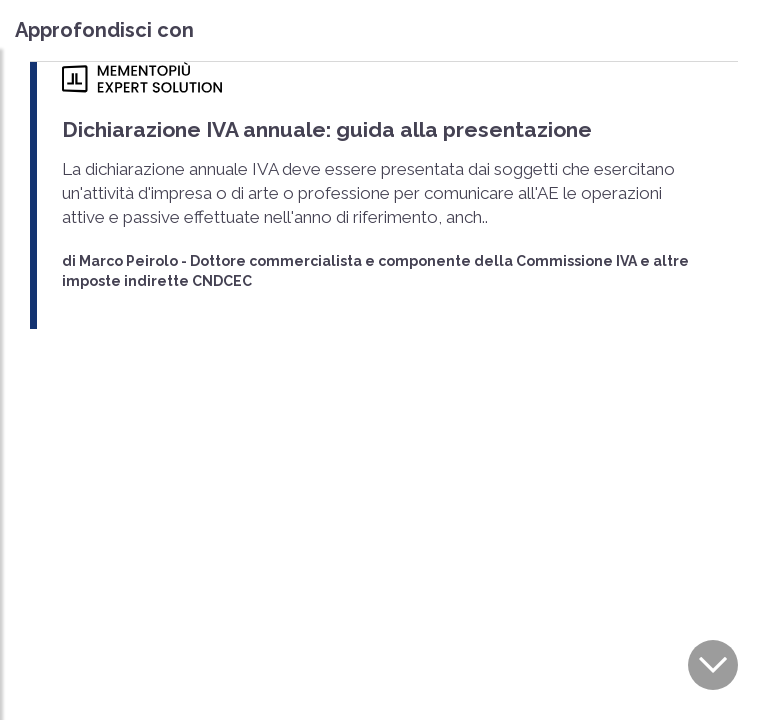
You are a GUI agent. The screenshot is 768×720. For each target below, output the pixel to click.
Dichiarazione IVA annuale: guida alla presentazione (327, 129)
